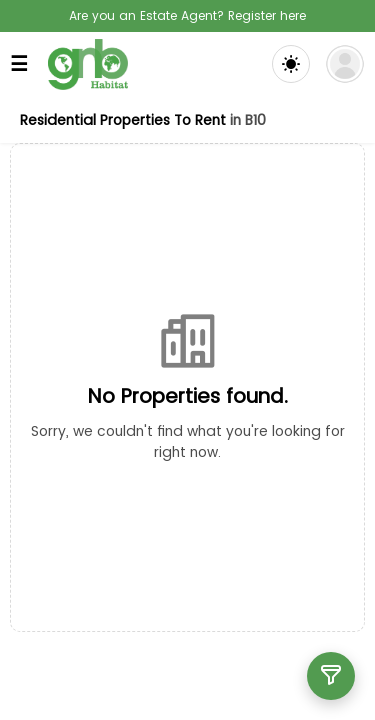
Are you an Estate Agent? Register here (187, 15)
